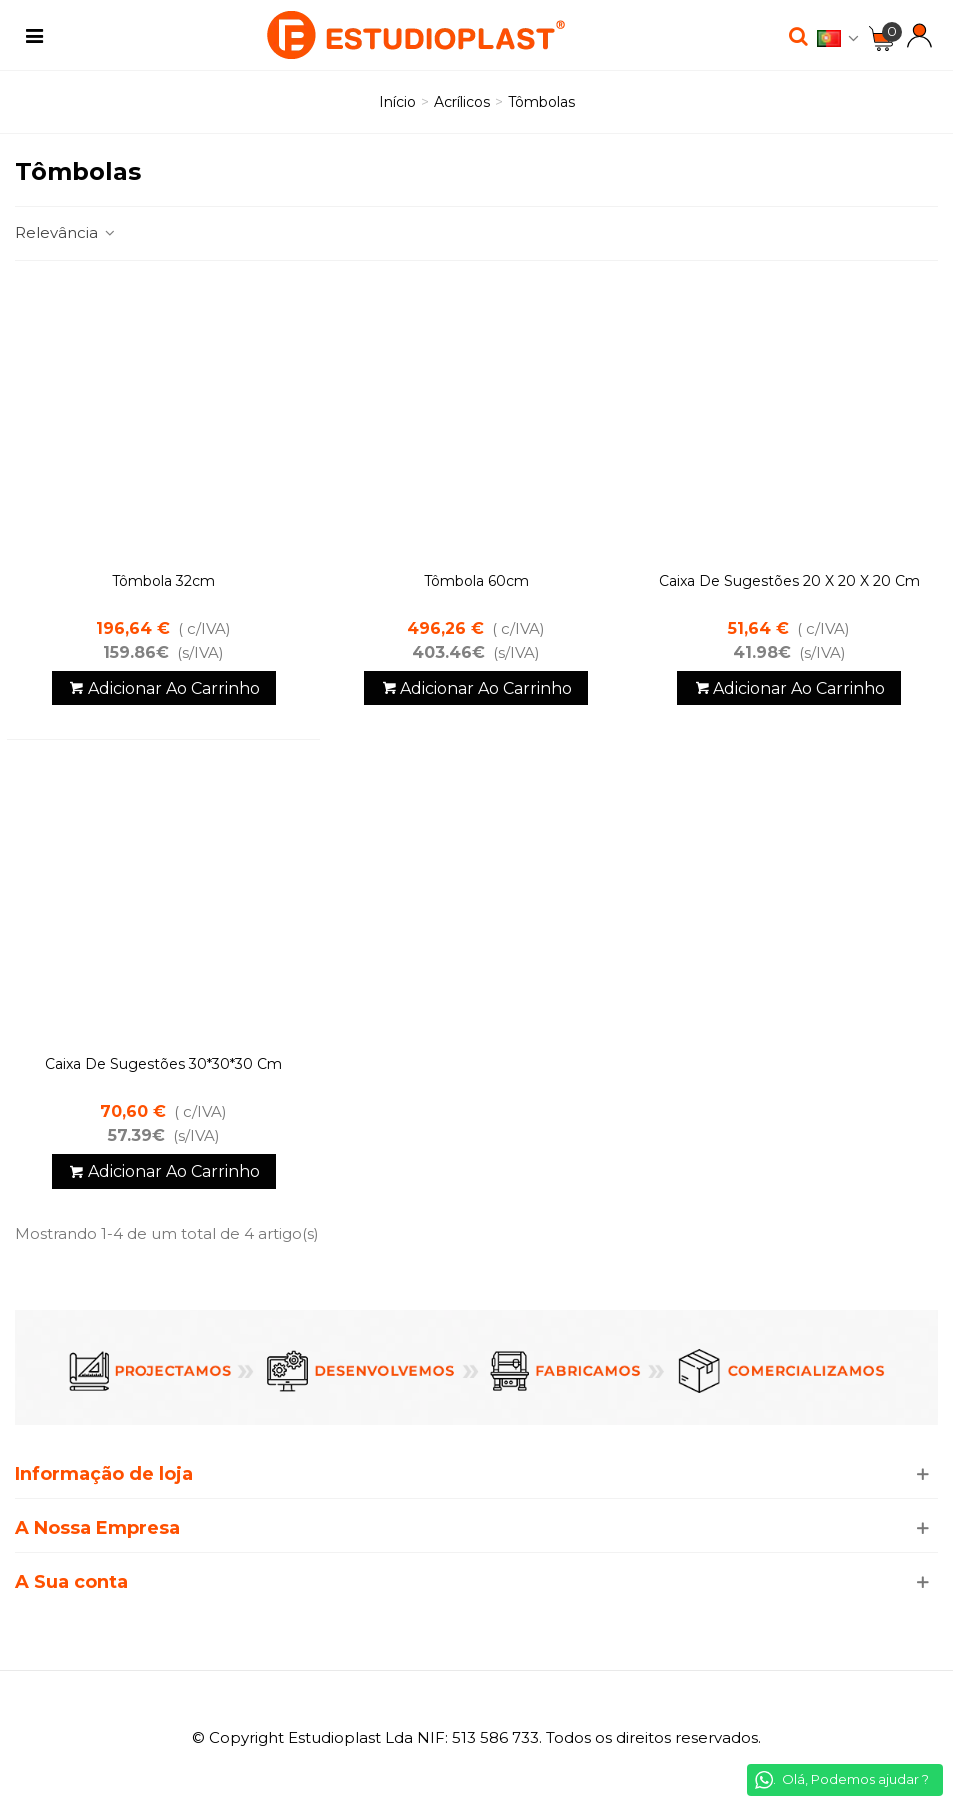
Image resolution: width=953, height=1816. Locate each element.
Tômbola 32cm (163, 581)
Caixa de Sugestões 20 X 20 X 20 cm (789, 581)
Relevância (66, 232)
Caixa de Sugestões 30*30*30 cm (163, 1064)
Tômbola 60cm (476, 581)
